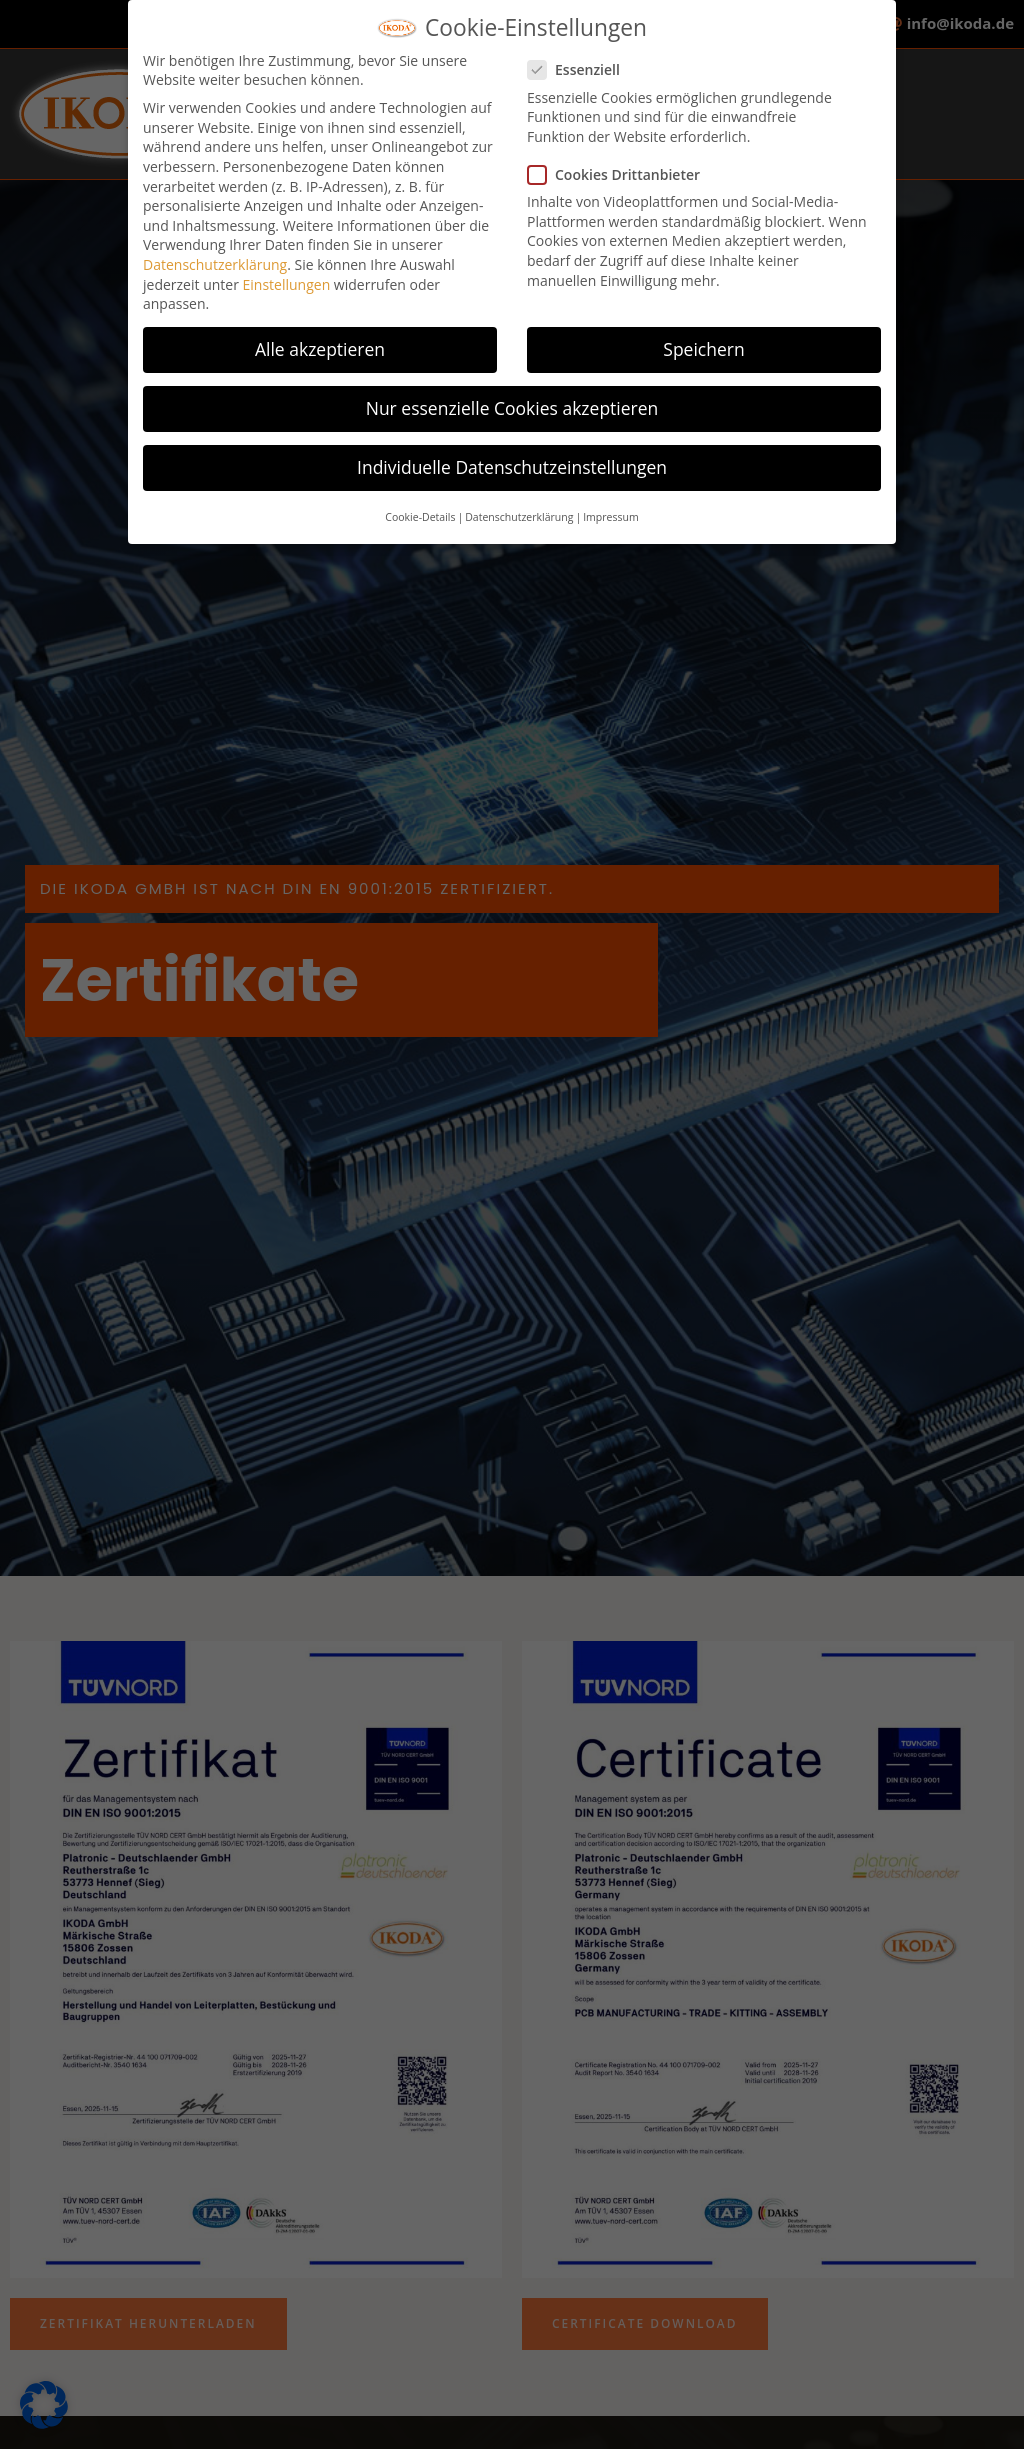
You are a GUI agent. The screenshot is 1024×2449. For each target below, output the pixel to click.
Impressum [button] (610, 506)
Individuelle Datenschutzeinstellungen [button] (512, 456)
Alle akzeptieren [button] (320, 338)
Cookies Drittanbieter (620, 163)
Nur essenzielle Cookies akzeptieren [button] (512, 397)
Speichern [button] (703, 338)
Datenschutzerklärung (215, 253)
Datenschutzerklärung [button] (519, 506)
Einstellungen (287, 273)
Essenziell (580, 58)
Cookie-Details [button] (420, 506)
